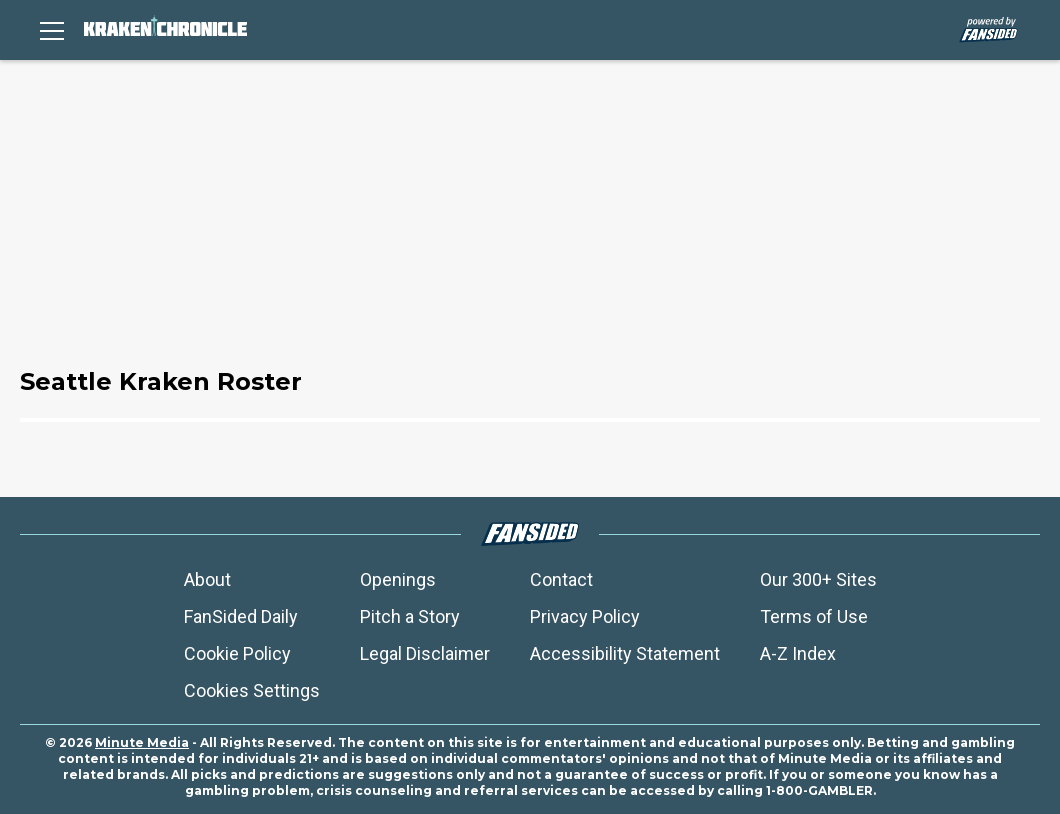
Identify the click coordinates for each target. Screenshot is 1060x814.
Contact (561, 579)
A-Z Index (798, 653)
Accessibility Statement (625, 653)
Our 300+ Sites (818, 579)
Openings (398, 579)
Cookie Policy (237, 653)
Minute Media (142, 742)
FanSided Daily (241, 616)
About (207, 579)
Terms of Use (814, 616)
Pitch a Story (410, 616)
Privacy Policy (585, 616)
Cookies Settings (252, 690)
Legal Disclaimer (425, 653)
